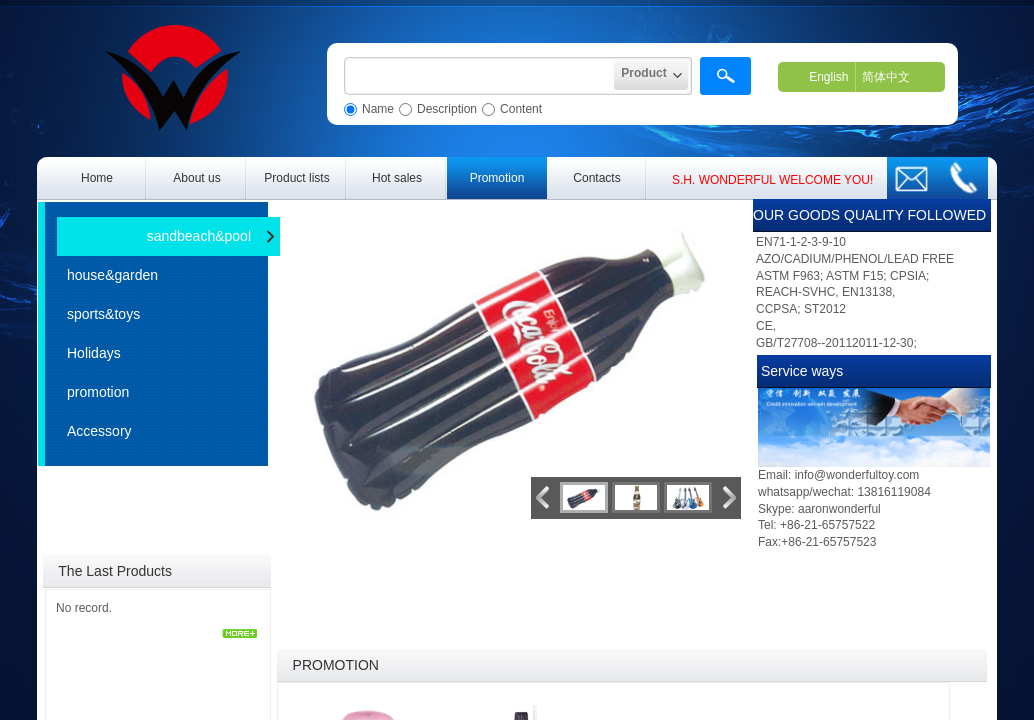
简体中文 (886, 77)
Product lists (296, 178)
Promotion (497, 178)
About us (196, 178)
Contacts (596, 178)
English (828, 77)
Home (97, 178)
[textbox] (479, 76)
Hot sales (397, 178)
